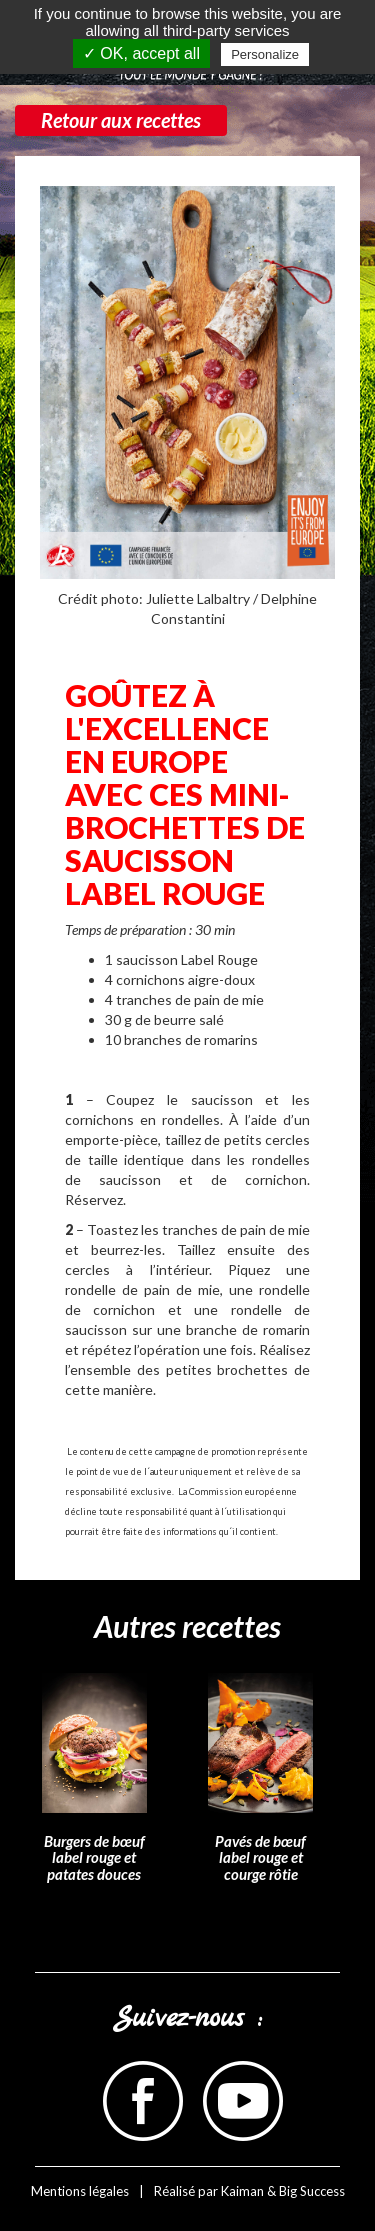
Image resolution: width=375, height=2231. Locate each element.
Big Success (312, 2191)
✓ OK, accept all (141, 53)
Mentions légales (80, 2191)
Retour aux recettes (121, 120)
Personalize (265, 54)
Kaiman (242, 2191)
